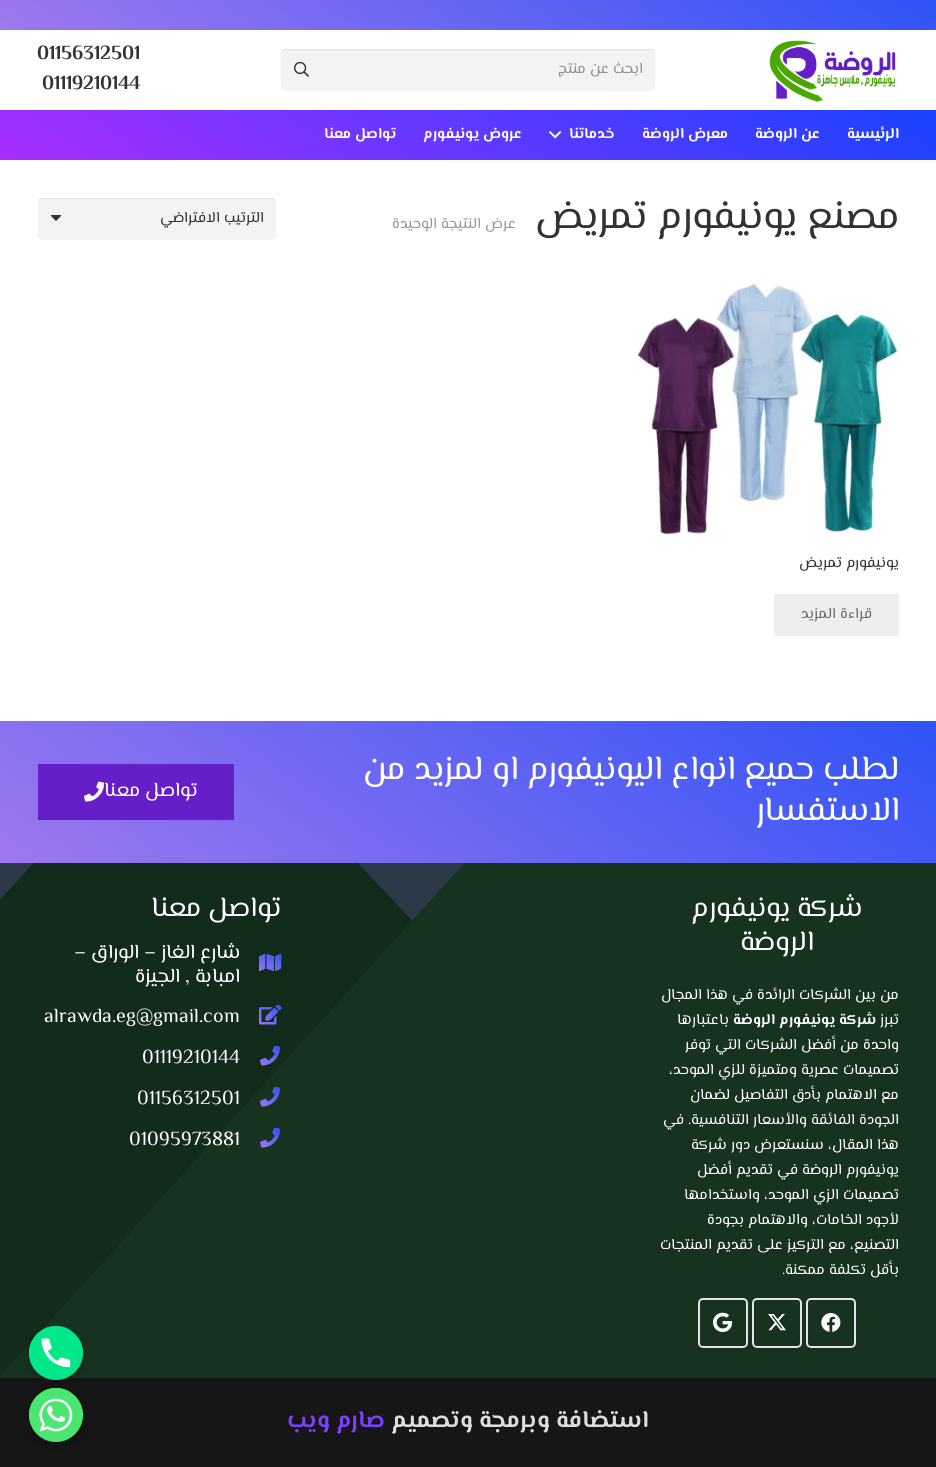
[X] (777, 1323)
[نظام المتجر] (157, 219)
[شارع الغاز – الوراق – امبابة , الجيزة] (260, 966)
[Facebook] (831, 1323)
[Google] (723, 1323)
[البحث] (302, 70)
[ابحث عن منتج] (468, 70)
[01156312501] (260, 1100)
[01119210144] (260, 1059)
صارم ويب (336, 1421)
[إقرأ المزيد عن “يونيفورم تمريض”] (836, 615)
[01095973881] (260, 1141)
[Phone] (56, 1353)
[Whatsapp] (56, 1415)
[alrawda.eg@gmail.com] (260, 1018)
